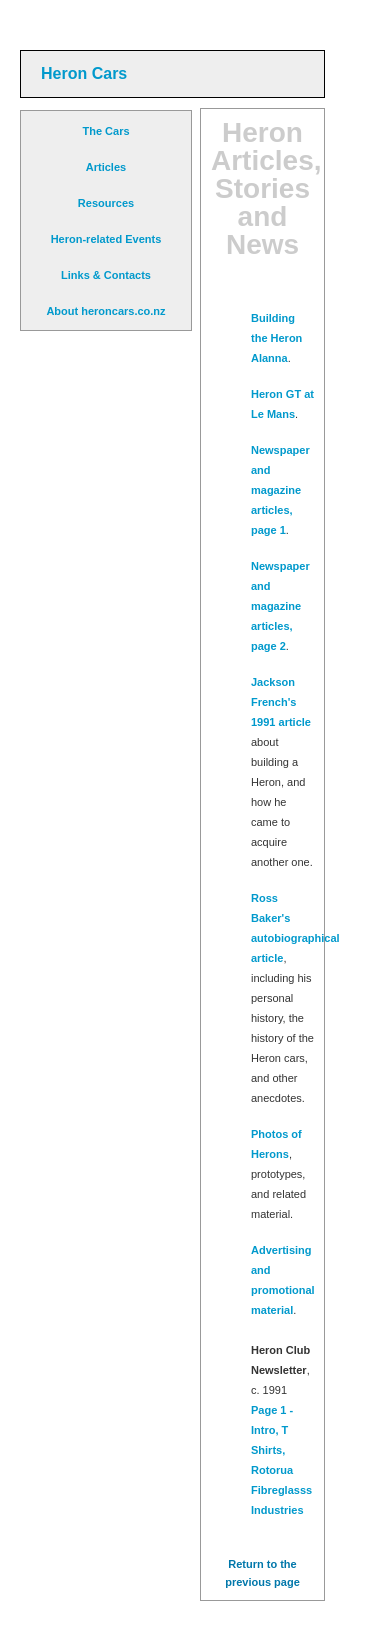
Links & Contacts (106, 275)
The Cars (105, 131)
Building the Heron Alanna (276, 338)
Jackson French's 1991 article (281, 702)
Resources (106, 203)
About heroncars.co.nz (105, 311)
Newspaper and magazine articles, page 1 (280, 490)
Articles (106, 167)
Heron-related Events (106, 239)
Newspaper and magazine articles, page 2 (280, 606)
